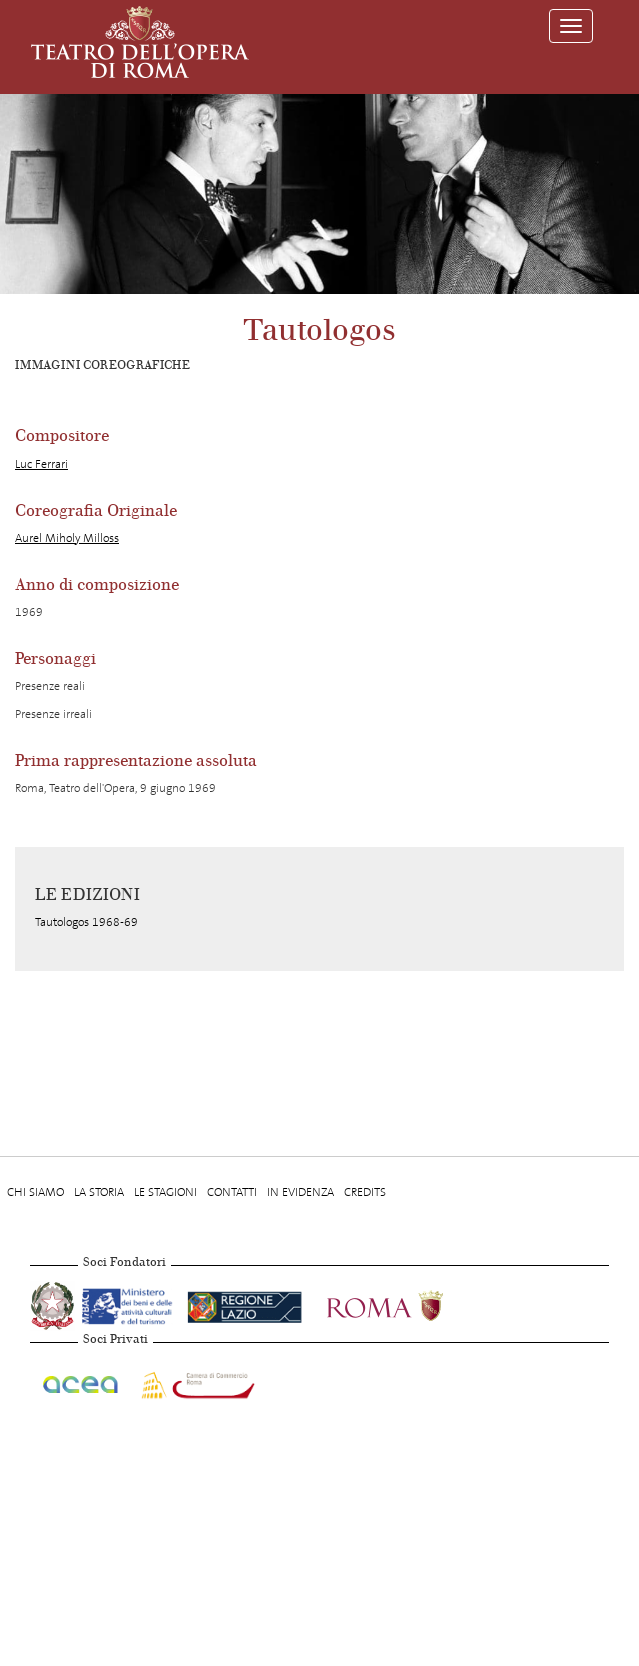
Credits (365, 1192)
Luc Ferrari (41, 464)
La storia (99, 1192)
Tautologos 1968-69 (86, 922)
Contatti (232, 1192)
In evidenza (300, 1192)
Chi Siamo (35, 1192)
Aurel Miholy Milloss (67, 538)
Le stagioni (165, 1192)
